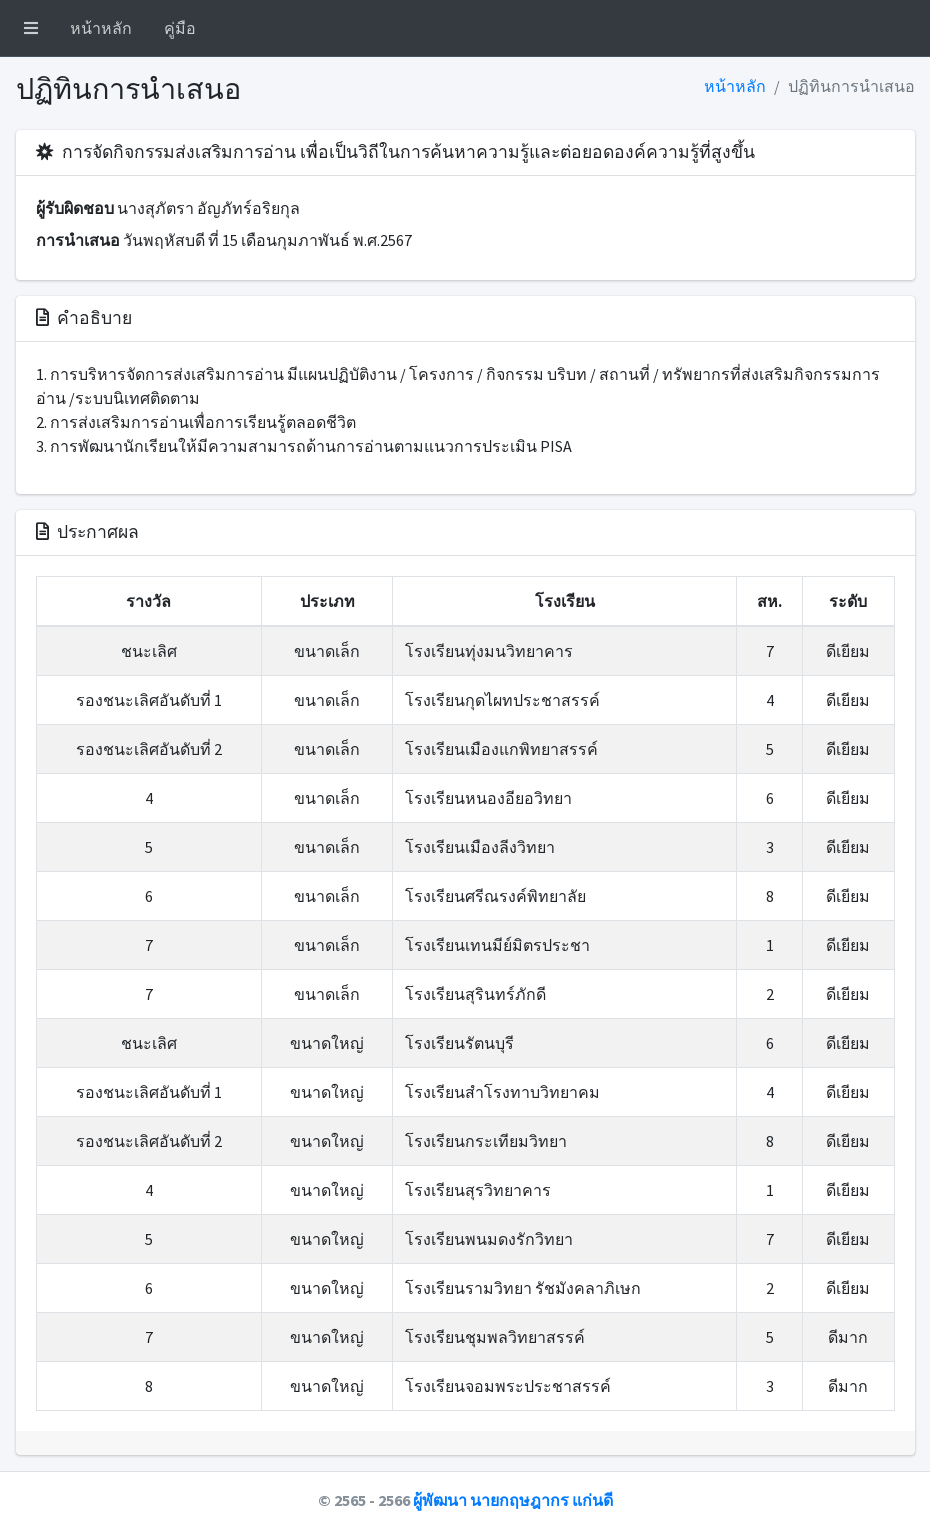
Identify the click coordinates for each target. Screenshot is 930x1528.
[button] (31, 28)
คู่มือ (180, 28)
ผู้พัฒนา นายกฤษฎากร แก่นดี (513, 1500)
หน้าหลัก (101, 28)
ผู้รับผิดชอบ (75, 208)
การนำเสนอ (78, 240)
